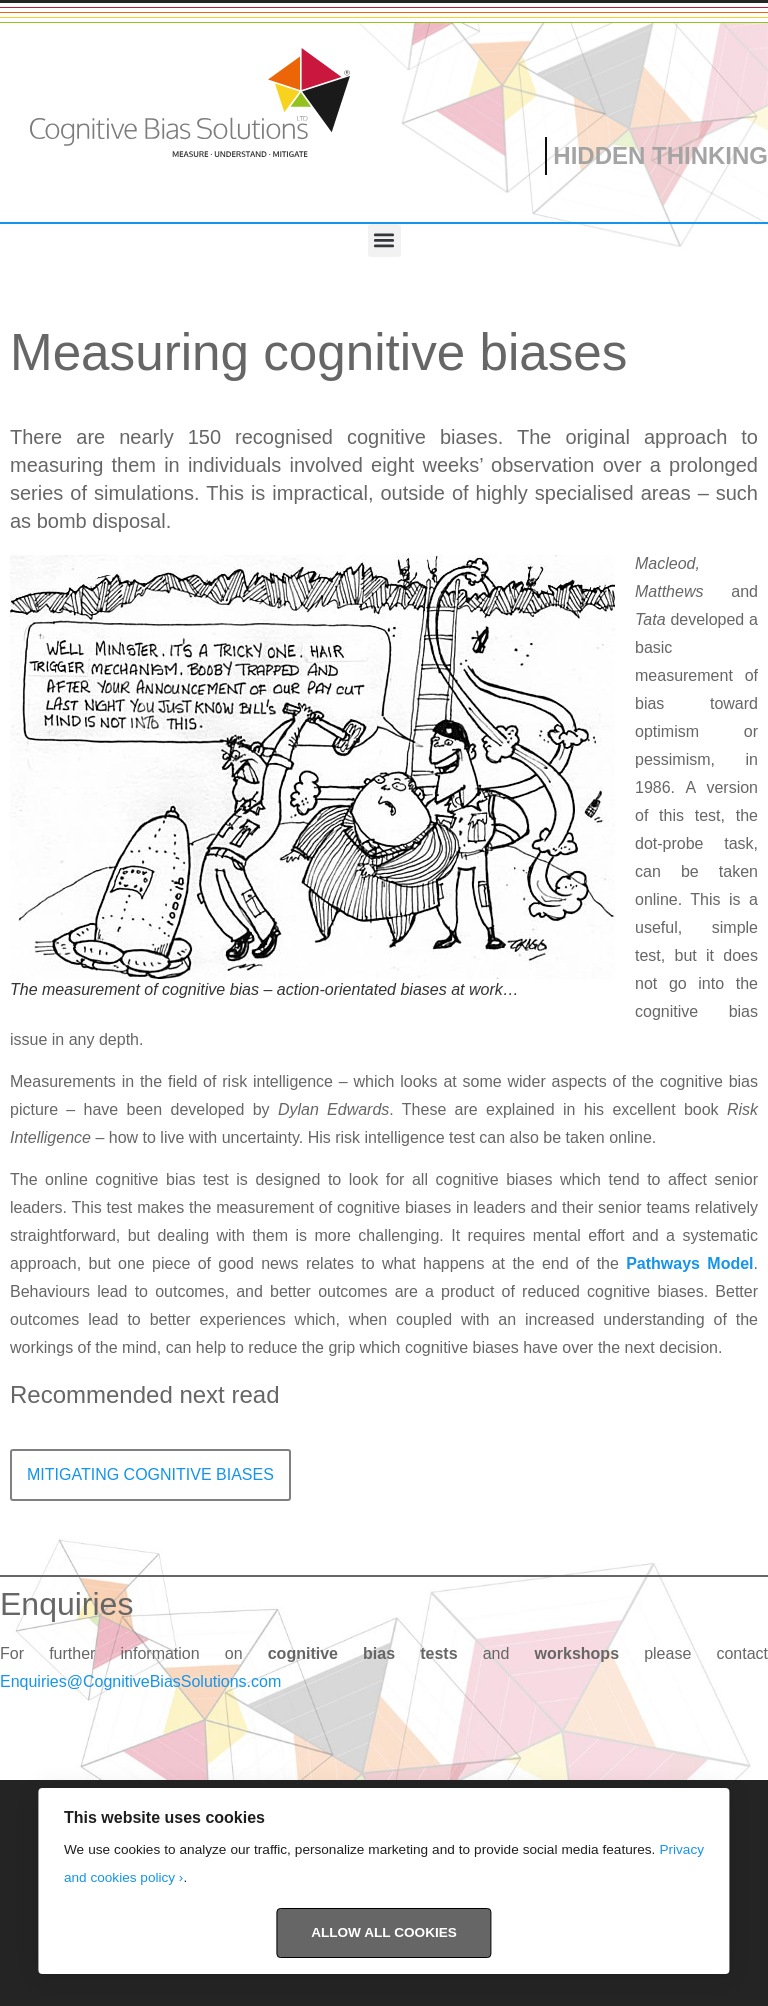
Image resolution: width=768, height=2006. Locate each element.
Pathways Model (689, 1263)
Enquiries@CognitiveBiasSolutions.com (140, 1681)
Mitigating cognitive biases (150, 1474)
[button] (384, 240)
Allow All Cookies (384, 1932)
